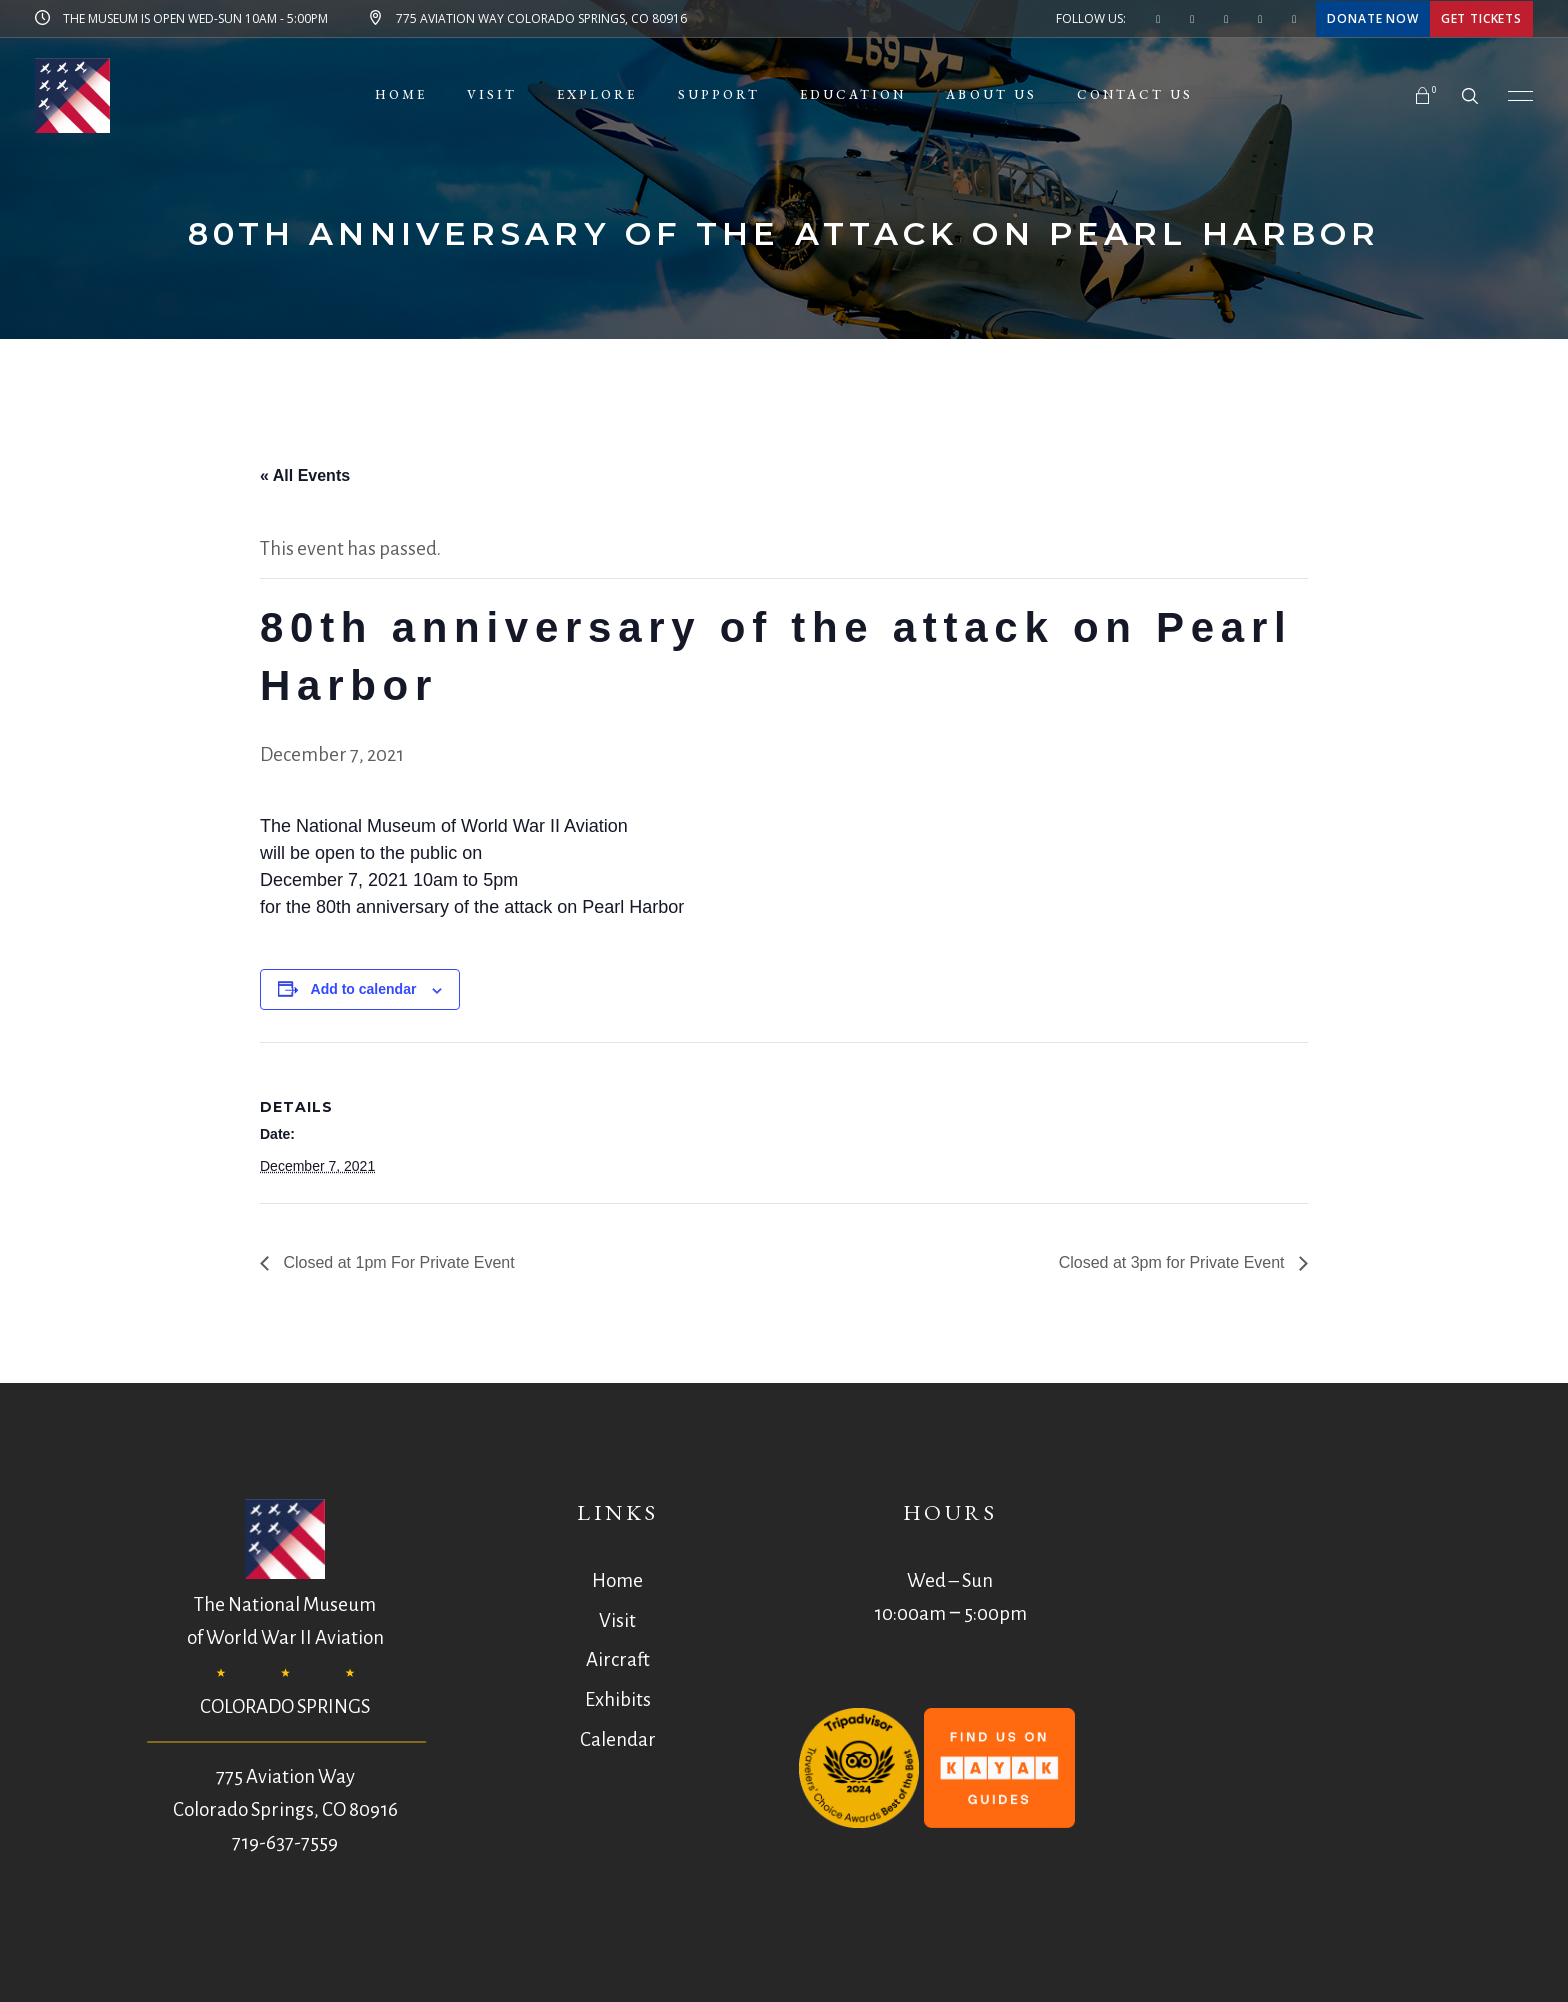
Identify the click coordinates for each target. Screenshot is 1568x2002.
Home (617, 1580)
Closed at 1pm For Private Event (397, 1262)
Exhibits (618, 1699)
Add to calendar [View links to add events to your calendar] (364, 989)
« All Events (305, 475)
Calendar (618, 1739)
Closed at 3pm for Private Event (1174, 1262)
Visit (617, 1620)
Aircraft (618, 1659)
